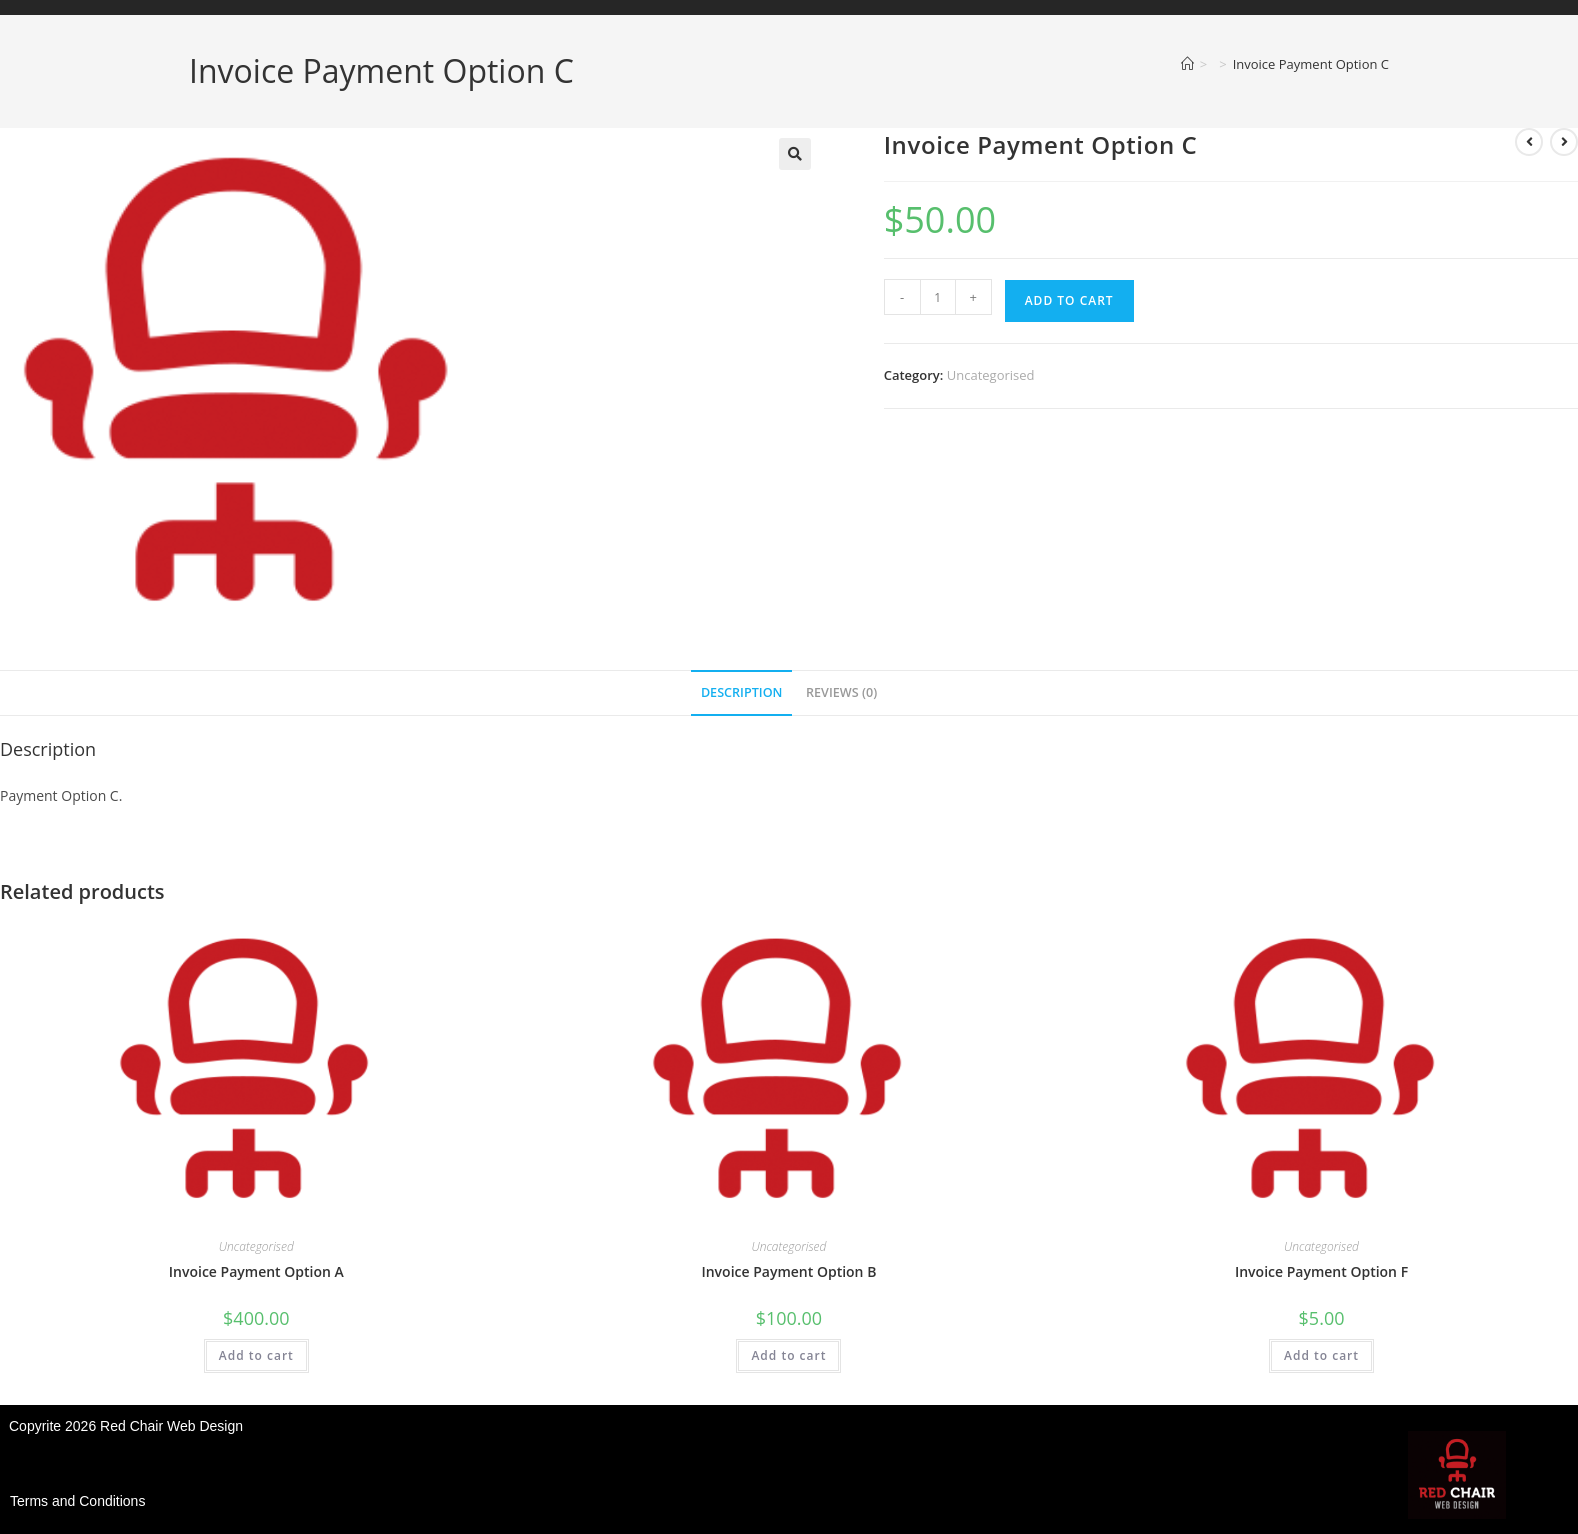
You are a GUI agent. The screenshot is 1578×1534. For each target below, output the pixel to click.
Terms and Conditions (77, 1501)
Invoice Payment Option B (788, 1271)
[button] (795, 154)
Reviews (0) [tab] (841, 692)
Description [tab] (742, 692)
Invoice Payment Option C (1311, 64)
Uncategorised (991, 375)
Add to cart (1069, 300)
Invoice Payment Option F (1321, 1271)
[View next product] (1564, 142)
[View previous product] (1529, 142)
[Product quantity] (938, 297)
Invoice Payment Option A (256, 1271)
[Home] (1187, 64)
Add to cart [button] (256, 1355)
